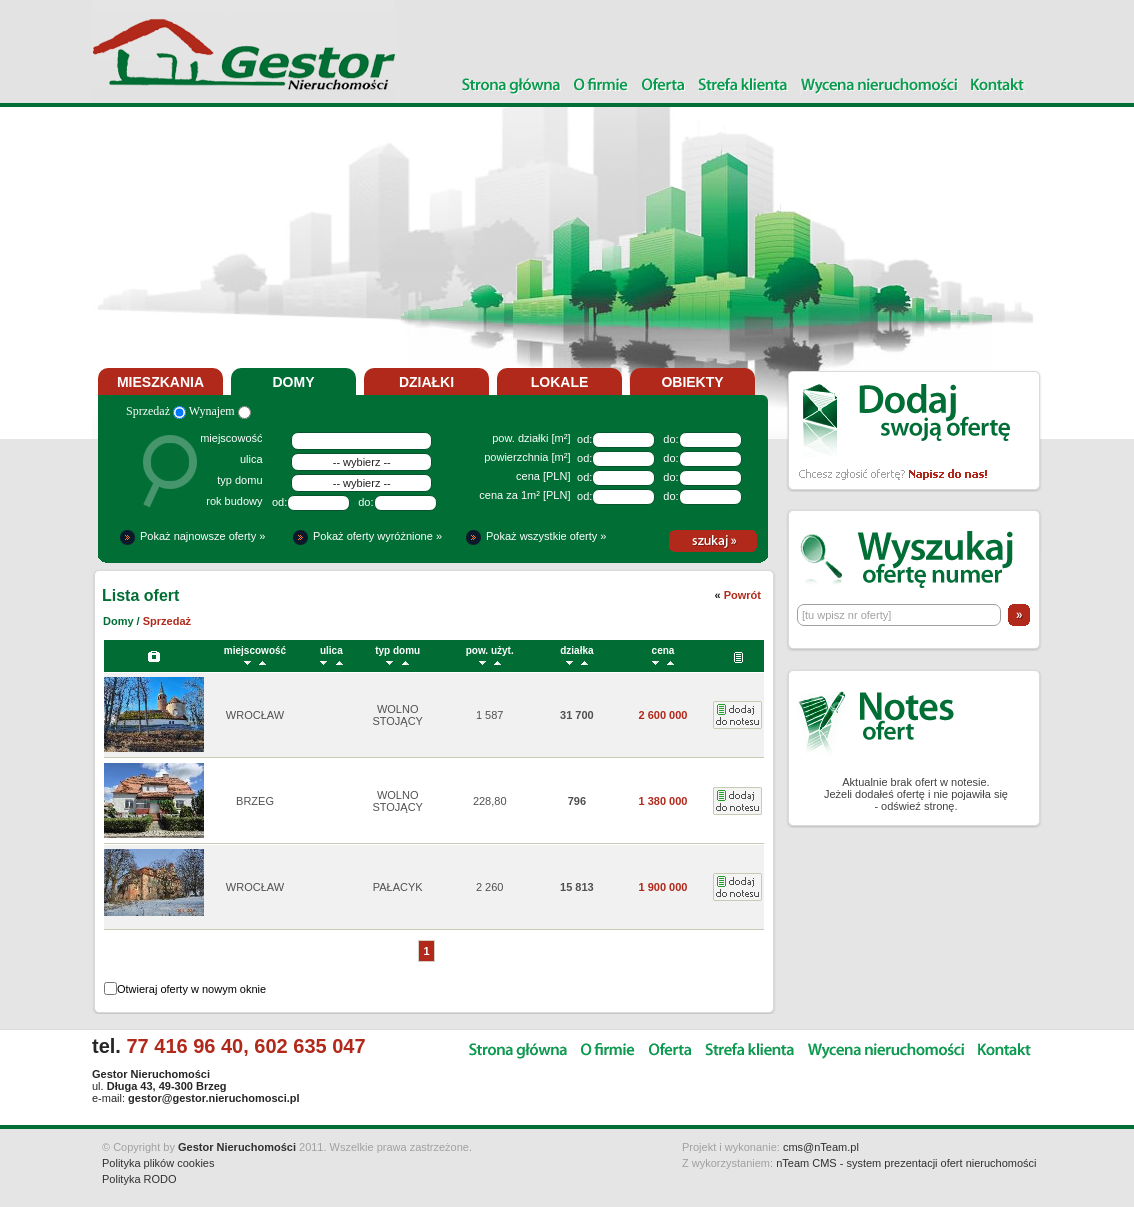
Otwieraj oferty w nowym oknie (191, 989)
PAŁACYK (398, 887)
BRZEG (255, 801)
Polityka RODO (139, 1179)
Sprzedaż (156, 411)
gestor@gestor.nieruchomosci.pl (213, 1098)
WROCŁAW (255, 715)
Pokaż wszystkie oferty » (546, 536)
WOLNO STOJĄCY (397, 715)
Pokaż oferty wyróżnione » (377, 536)
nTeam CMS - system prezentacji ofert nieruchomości (906, 1163)
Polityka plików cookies (158, 1163)
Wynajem (220, 411)
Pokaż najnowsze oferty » (202, 536)
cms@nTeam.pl (821, 1147)
